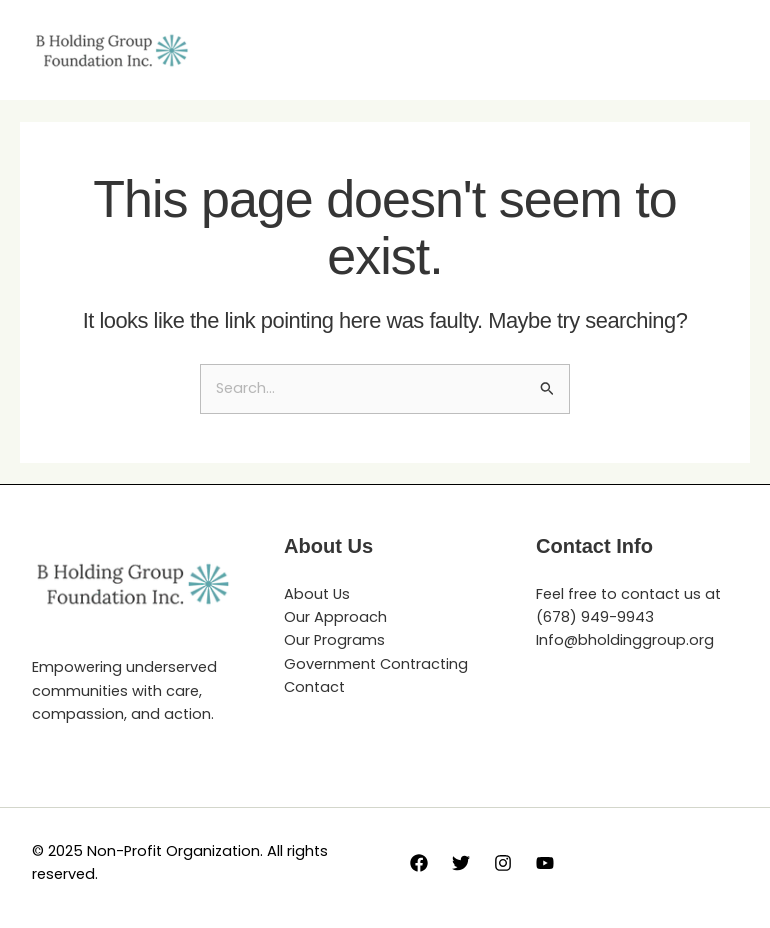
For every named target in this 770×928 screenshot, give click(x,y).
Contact (314, 687)
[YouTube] (545, 863)
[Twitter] (461, 863)
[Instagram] (503, 863)
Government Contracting (376, 664)
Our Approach (335, 617)
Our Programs (334, 640)
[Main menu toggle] (717, 50)
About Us (317, 594)
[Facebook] (419, 863)
